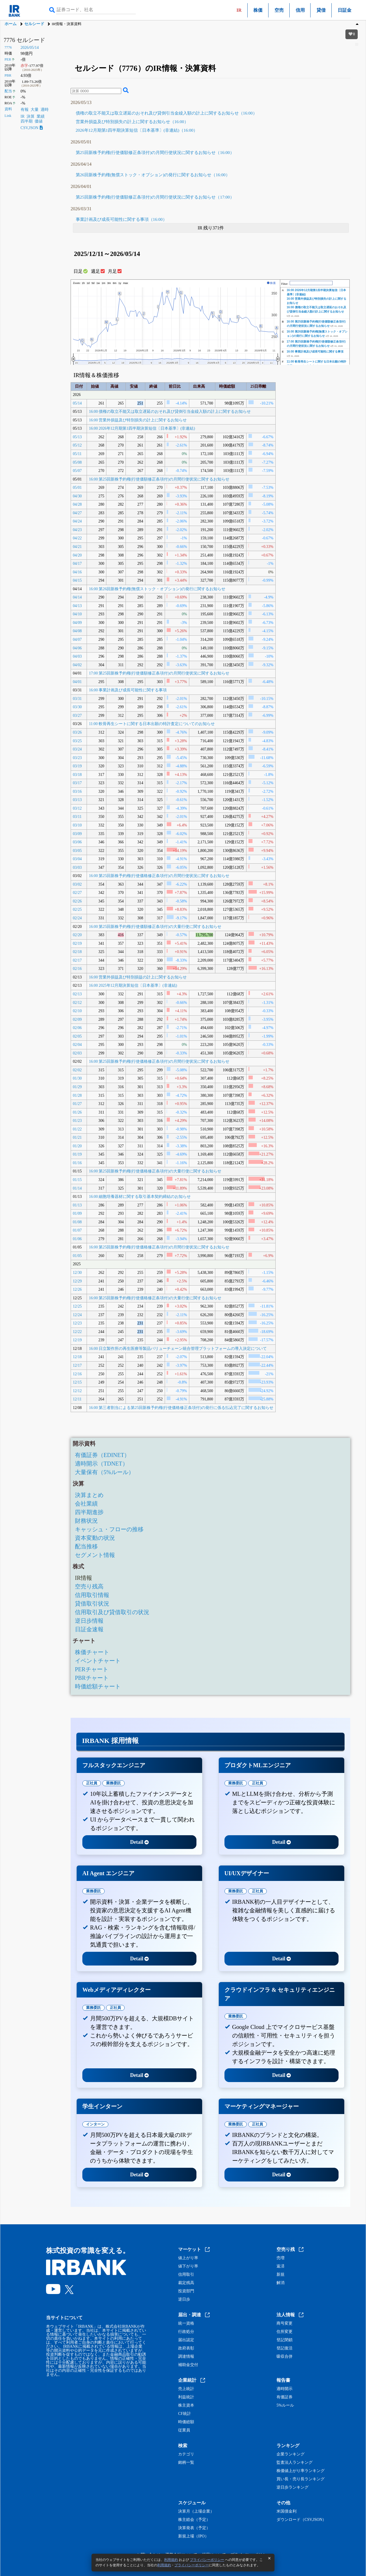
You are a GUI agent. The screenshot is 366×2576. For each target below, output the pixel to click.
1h (83, 283)
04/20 (77, 555)
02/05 (77, 1036)
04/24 (77, 521)
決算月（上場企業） (196, 2511)
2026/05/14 (30, 47)
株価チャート (92, 1652)
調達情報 (186, 2357)
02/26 (77, 901)
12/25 (77, 1306)
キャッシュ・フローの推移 (109, 1529)
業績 (41, 116)
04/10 (77, 614)
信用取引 (186, 2275)
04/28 (77, 504)
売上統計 (186, 2389)
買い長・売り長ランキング (301, 2479)
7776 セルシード (24, 40)
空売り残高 (89, 1586)
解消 (281, 2283)
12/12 (77, 1391)
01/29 (77, 1087)
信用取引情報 (92, 1595)
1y (119, 283)
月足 (115, 271)
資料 (8, 109)
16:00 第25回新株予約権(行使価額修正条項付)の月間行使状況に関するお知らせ (159, 479)
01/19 (77, 1154)
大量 (35, 109)
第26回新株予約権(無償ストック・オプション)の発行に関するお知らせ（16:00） (153, 175)
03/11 (77, 816)
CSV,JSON (32, 128)
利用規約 (171, 2560)
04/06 (77, 648)
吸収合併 (285, 2357)
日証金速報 (89, 1629)
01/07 (77, 1230)
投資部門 (186, 2291)
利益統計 (186, 2397)
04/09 (77, 623)
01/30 (77, 1078)
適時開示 (285, 2389)
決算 (31, 116)
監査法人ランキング (295, 2463)
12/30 (77, 1272)
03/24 (77, 749)
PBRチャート (92, 1678)
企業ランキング (291, 2454)
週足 (98, 271)
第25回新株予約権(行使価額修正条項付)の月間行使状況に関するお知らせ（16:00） (155, 152)
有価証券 (285, 2397)
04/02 (77, 665)
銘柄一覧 (186, 2463)
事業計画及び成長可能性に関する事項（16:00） (121, 219)
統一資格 (186, 2323)
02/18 (77, 952)
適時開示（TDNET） (101, 1463)
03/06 (77, 842)
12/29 (77, 1281)
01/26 (77, 1112)
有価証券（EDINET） (102, 1455)
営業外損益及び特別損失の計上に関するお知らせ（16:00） (132, 121)
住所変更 (285, 2332)
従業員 (184, 2430)
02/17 (77, 960)
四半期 (27, 121)
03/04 (77, 859)
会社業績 (86, 1503)
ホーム (11, 24)
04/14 (77, 597)
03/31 (77, 698)
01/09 (77, 1213)
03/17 (77, 783)
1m (104, 283)
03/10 (77, 825)
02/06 (77, 1028)
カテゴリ (186, 2454)
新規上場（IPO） (193, 2536)
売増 (281, 2258)
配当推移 (86, 1546)
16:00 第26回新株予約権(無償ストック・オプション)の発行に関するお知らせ (157, 589)
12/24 (77, 1315)
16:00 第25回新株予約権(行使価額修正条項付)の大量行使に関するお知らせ (155, 926)
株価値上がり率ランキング (301, 2471)
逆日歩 (184, 2299)
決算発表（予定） (194, 2528)
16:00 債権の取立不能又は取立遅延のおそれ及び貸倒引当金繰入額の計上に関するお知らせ (170, 411)
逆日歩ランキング (293, 2487)
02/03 (77, 1053)
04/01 (77, 682)
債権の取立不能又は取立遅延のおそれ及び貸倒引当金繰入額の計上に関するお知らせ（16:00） (166, 113)
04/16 (77, 572)
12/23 (77, 1323)
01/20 (77, 1146)
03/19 (77, 766)
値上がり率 (188, 2258)
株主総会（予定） (194, 2520)
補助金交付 (188, 2365)
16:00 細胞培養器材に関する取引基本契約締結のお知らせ (140, 1196)
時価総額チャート (98, 1686)
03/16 (77, 791)
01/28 (77, 1095)
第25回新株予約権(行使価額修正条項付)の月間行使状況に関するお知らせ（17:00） (155, 197)
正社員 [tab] (91, 1783)
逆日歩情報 (89, 1621)
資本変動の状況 (95, 1538)
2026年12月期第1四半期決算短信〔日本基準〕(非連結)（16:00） (137, 130)
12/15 (77, 1382)
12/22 (77, 1332)
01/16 (77, 1163)
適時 (45, 109)
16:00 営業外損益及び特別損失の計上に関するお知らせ (138, 420)
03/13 (77, 800)
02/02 (77, 1070)
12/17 (77, 1365)
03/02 (77, 884)
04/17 (77, 563)
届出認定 (186, 2340)
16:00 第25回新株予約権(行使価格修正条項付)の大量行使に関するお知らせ (155, 1171)
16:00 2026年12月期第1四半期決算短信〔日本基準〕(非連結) (142, 428)
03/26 (77, 732)
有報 (25, 109)
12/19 (77, 1340)
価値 (39, 121)
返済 (281, 2266)
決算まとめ (89, 1495)
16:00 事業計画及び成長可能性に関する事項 (315, 351)
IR (23, 116)
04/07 (77, 639)
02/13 (77, 994)
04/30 (77, 496)
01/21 (77, 1137)
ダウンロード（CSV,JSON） (301, 2520)
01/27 (77, 1104)
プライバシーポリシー (207, 2560)
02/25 (77, 909)
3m (109, 283)
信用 (300, 10)
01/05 (77, 1256)
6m (115, 283)
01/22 (77, 1129)
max (125, 283)
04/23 (77, 530)
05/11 (77, 454)
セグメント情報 (95, 1555)
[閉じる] (269, 2558)
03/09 (77, 834)
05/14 (77, 403)
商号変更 (285, 2323)
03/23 (77, 758)
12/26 (77, 1289)
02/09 (77, 1019)
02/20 (77, 935)
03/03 (77, 867)
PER (8, 59)
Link (8, 116)
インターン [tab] (95, 2124)
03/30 (77, 707)
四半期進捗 (89, 1512)
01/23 (77, 1120)
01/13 (77, 1205)
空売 (279, 10)
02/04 (77, 1044)
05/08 (77, 462)
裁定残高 (186, 2283)
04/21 (77, 547)
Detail (139, 1842)
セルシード (34, 24)
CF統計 (184, 2414)
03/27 (77, 715)
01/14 (77, 1188)
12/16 (77, 1374)
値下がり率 (188, 2266)
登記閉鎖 (285, 2340)
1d (88, 283)
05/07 (77, 471)
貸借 (321, 10)
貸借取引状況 (92, 1603)
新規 (281, 2275)
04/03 (77, 656)
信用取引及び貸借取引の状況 (112, 1612)
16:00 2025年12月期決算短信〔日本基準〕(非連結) (133, 985)
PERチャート (91, 1669)
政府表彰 (186, 2348)
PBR (8, 75)
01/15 (77, 1180)
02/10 (77, 1011)
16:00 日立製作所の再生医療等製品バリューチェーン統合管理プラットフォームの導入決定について (178, 1348)
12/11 (77, 1399)
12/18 (77, 1357)
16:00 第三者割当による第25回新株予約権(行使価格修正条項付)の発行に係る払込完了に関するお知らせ (181, 1408)
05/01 (77, 487)
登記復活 (285, 2348)
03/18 (77, 774)
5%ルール (285, 2405)
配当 (8, 91)
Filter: (284, 283)
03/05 (77, 850)
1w (98, 283)
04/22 (77, 538)
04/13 (77, 606)
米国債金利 (287, 2511)
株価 (257, 10)
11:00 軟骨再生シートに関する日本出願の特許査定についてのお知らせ (152, 724)
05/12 (77, 445)
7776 (8, 47)
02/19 (77, 943)
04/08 (77, 631)
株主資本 (186, 2405)
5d (93, 283)
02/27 (77, 892)
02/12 (77, 1002)
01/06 (77, 1239)
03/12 (77, 808)
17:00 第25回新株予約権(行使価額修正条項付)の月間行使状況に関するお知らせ (159, 673)
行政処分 (186, 2332)
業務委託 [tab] (113, 1783)
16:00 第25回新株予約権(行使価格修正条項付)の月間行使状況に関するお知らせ (159, 876)
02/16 (77, 968)
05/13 (77, 437)
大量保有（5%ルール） (104, 1472)
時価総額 (186, 2422)
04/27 (77, 513)
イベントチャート (98, 1661)
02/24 (77, 918)
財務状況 (86, 1521)
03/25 (77, 741)
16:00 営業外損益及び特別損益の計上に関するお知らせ (138, 977)
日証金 (344, 10)
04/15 (77, 580)
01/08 (77, 1222)
